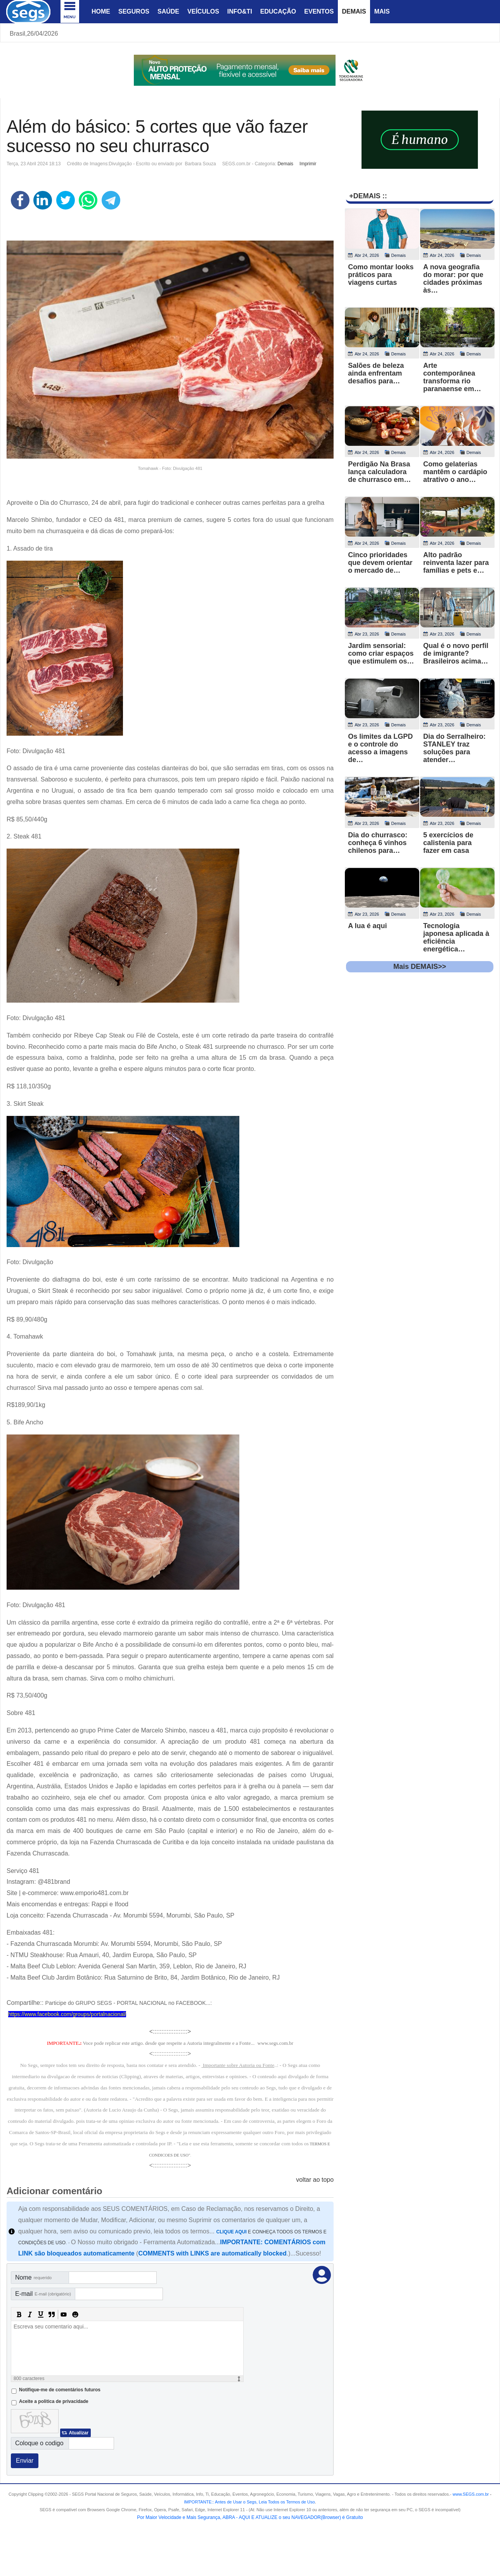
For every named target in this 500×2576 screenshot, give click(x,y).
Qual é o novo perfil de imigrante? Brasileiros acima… (455, 653)
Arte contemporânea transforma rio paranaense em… (452, 377)
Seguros (133, 11)
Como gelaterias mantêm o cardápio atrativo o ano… (455, 471)
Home (101, 11)
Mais (382, 11)
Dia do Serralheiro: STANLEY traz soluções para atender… (454, 748)
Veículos (203, 11)
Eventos (319, 11)
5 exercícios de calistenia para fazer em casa (448, 842)
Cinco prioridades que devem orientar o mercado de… (380, 562)
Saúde (168, 11)
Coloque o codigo (39, 2443)
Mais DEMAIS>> (419, 966)
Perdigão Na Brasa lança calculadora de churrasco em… (379, 471)
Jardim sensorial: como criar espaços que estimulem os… (381, 653)
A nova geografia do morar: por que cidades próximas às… (453, 278)
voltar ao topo (315, 2179)
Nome (33, 2277)
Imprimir (307, 163)
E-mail (43, 2293)
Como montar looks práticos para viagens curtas (380, 274)
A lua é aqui (367, 926)
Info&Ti (239, 11)
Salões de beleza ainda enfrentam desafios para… (376, 373)
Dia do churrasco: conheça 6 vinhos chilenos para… (377, 842)
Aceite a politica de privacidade (53, 2401)
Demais (354, 11)
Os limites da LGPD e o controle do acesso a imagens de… (380, 748)
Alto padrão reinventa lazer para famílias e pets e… (456, 562)
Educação (278, 11)
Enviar (24, 2460)
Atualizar (78, 2433)
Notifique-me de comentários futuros (59, 2389)
